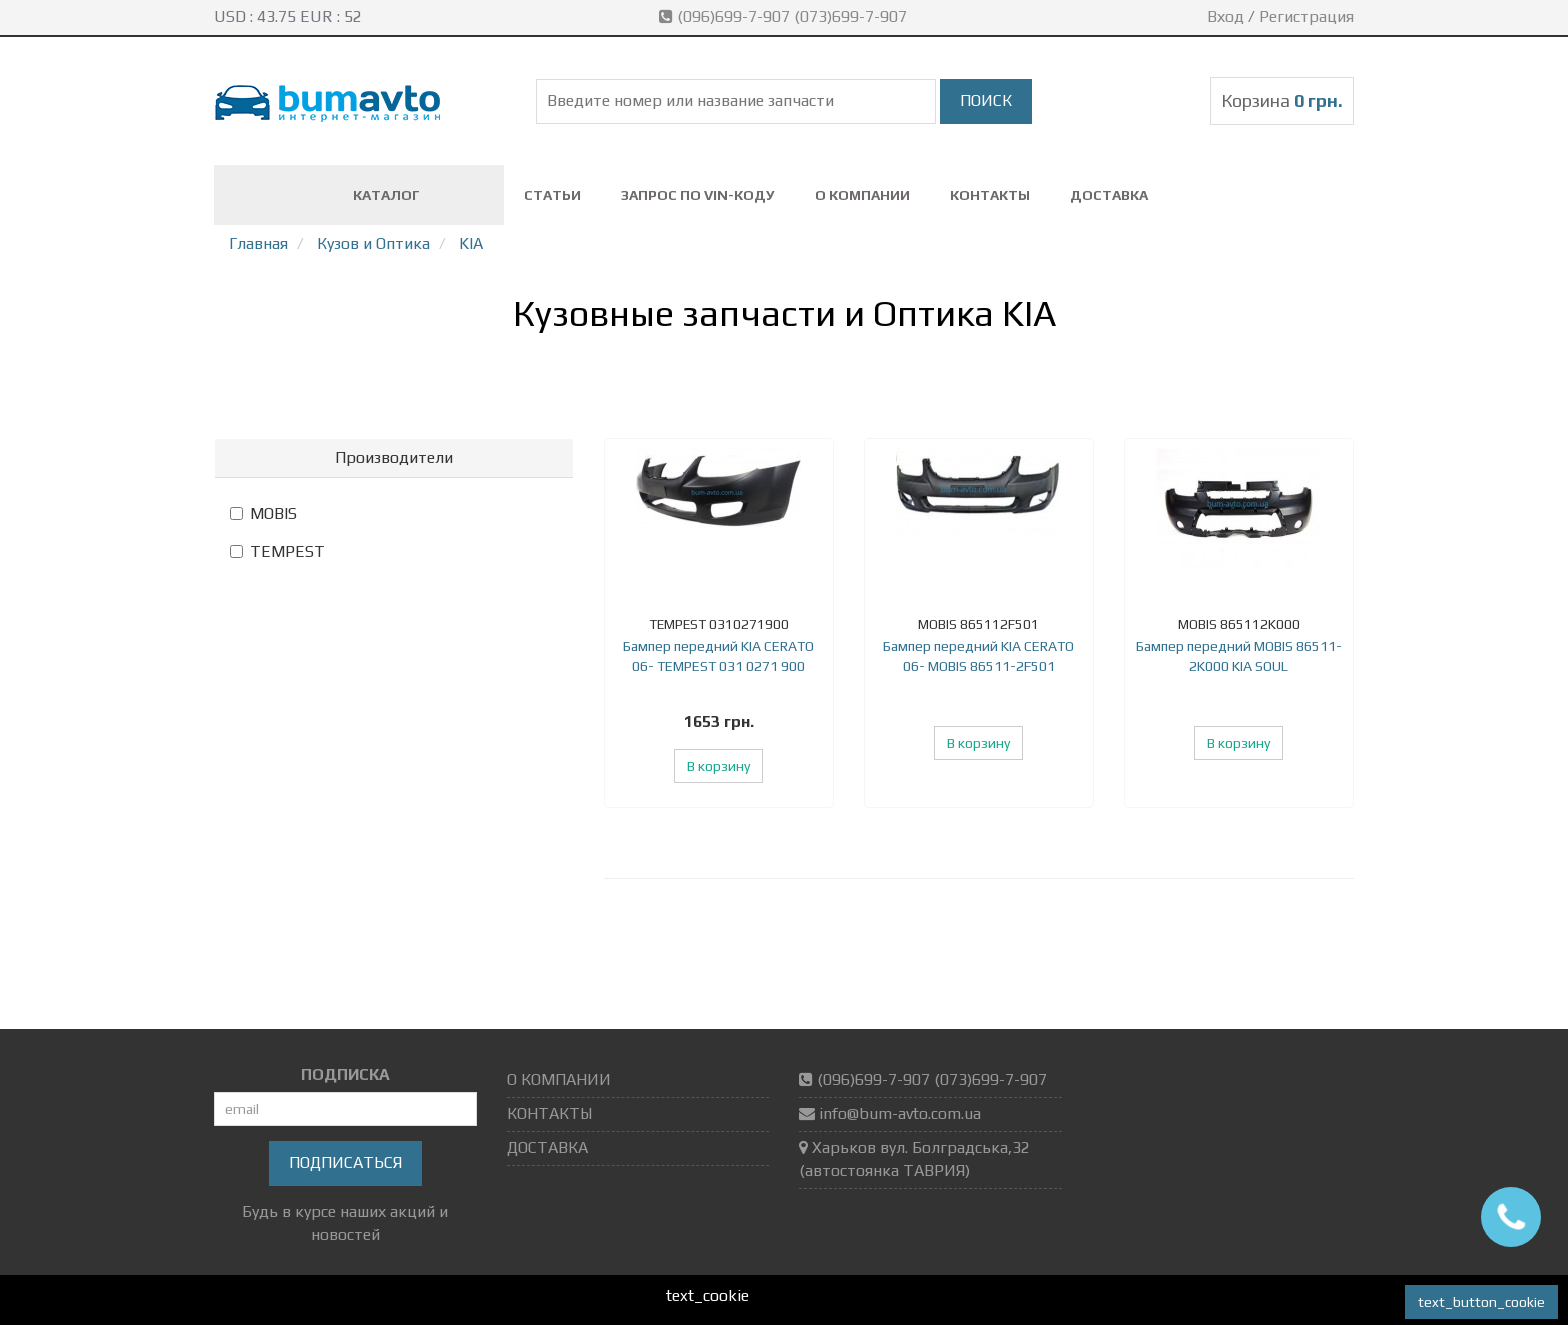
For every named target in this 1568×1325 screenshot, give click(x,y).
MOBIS (263, 513)
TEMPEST (277, 551)
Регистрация (1306, 16)
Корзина (1282, 100)
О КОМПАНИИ (862, 195)
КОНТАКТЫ (990, 195)
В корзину (718, 766)
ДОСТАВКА (1109, 195)
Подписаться (345, 1162)
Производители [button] (394, 457)
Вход (1225, 16)
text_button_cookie (1481, 1302)
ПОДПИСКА (345, 1074)
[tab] (394, 458)
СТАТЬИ (552, 195)
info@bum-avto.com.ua (900, 1113)
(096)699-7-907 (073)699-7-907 (785, 16)
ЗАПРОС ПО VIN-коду (698, 195)
